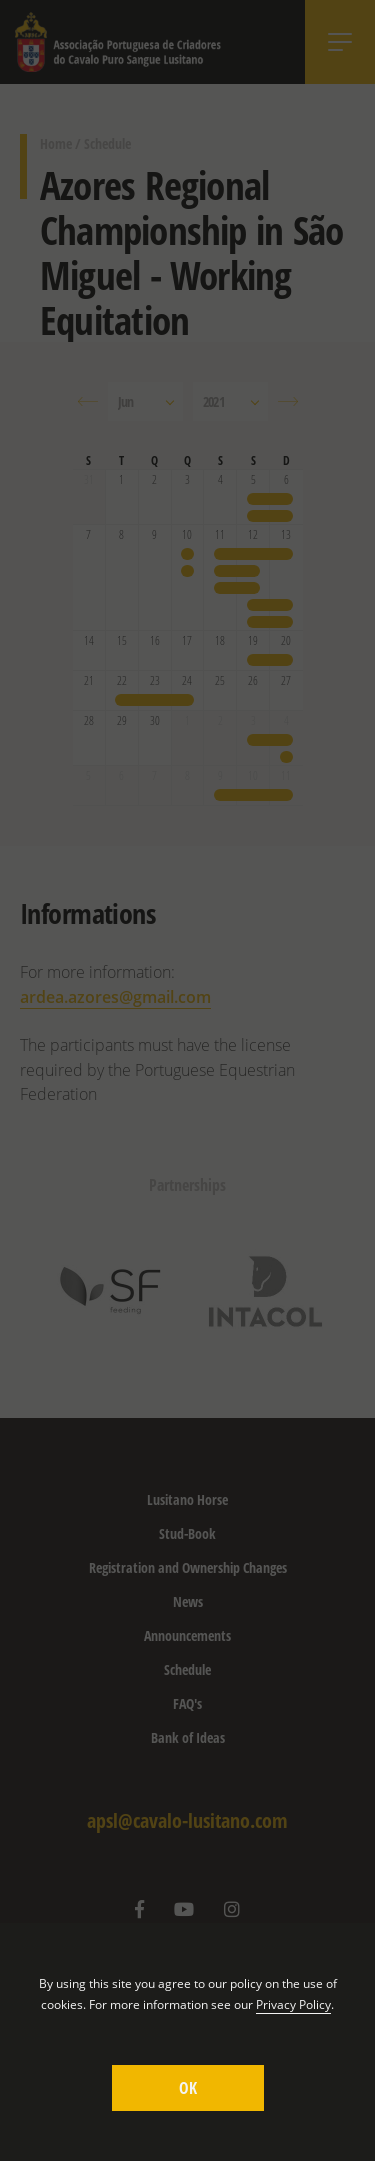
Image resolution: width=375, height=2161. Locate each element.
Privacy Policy (293, 2004)
